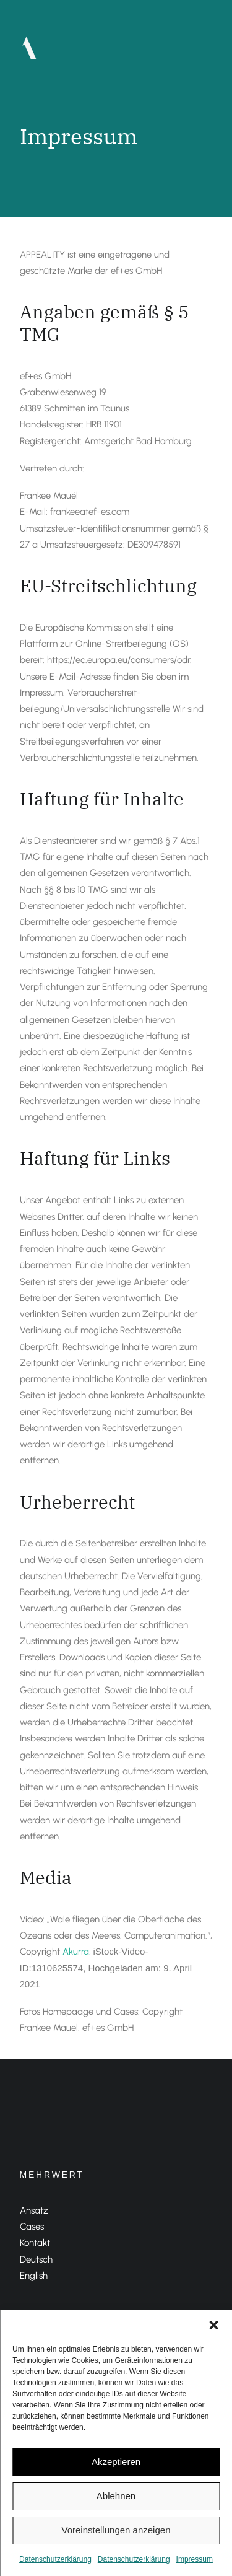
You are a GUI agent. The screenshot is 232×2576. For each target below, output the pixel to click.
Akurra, (77, 1951)
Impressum (194, 2559)
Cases (32, 2226)
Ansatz (34, 2210)
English (34, 2275)
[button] (213, 2325)
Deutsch (36, 2259)
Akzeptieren (116, 2461)
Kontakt (35, 2242)
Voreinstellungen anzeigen (116, 2530)
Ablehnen (116, 2496)
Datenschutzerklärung (55, 2559)
